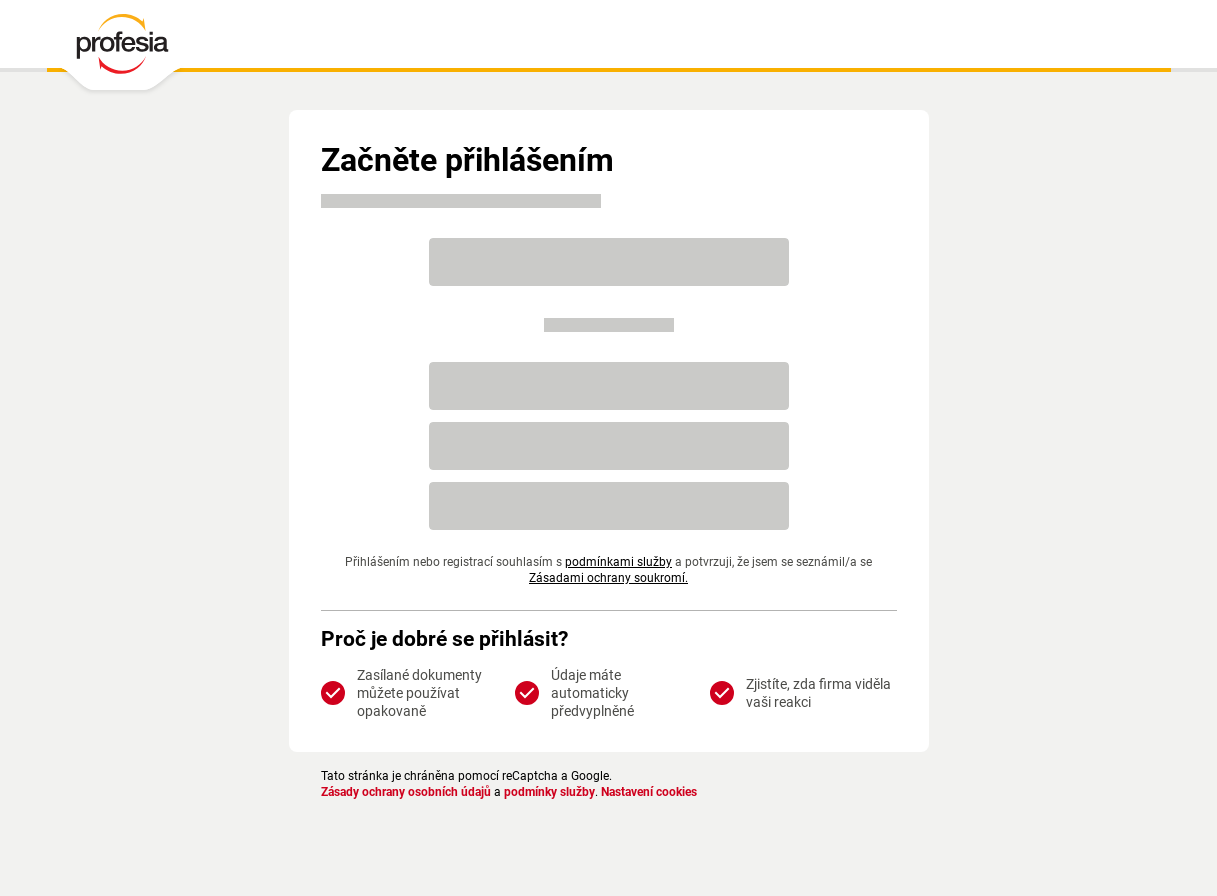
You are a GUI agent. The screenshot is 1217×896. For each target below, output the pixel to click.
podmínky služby (549, 792)
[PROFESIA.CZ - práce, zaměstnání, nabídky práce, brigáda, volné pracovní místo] (121, 49)
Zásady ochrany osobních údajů (406, 792)
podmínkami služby (618, 562)
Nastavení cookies (649, 792)
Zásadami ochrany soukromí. (608, 578)
